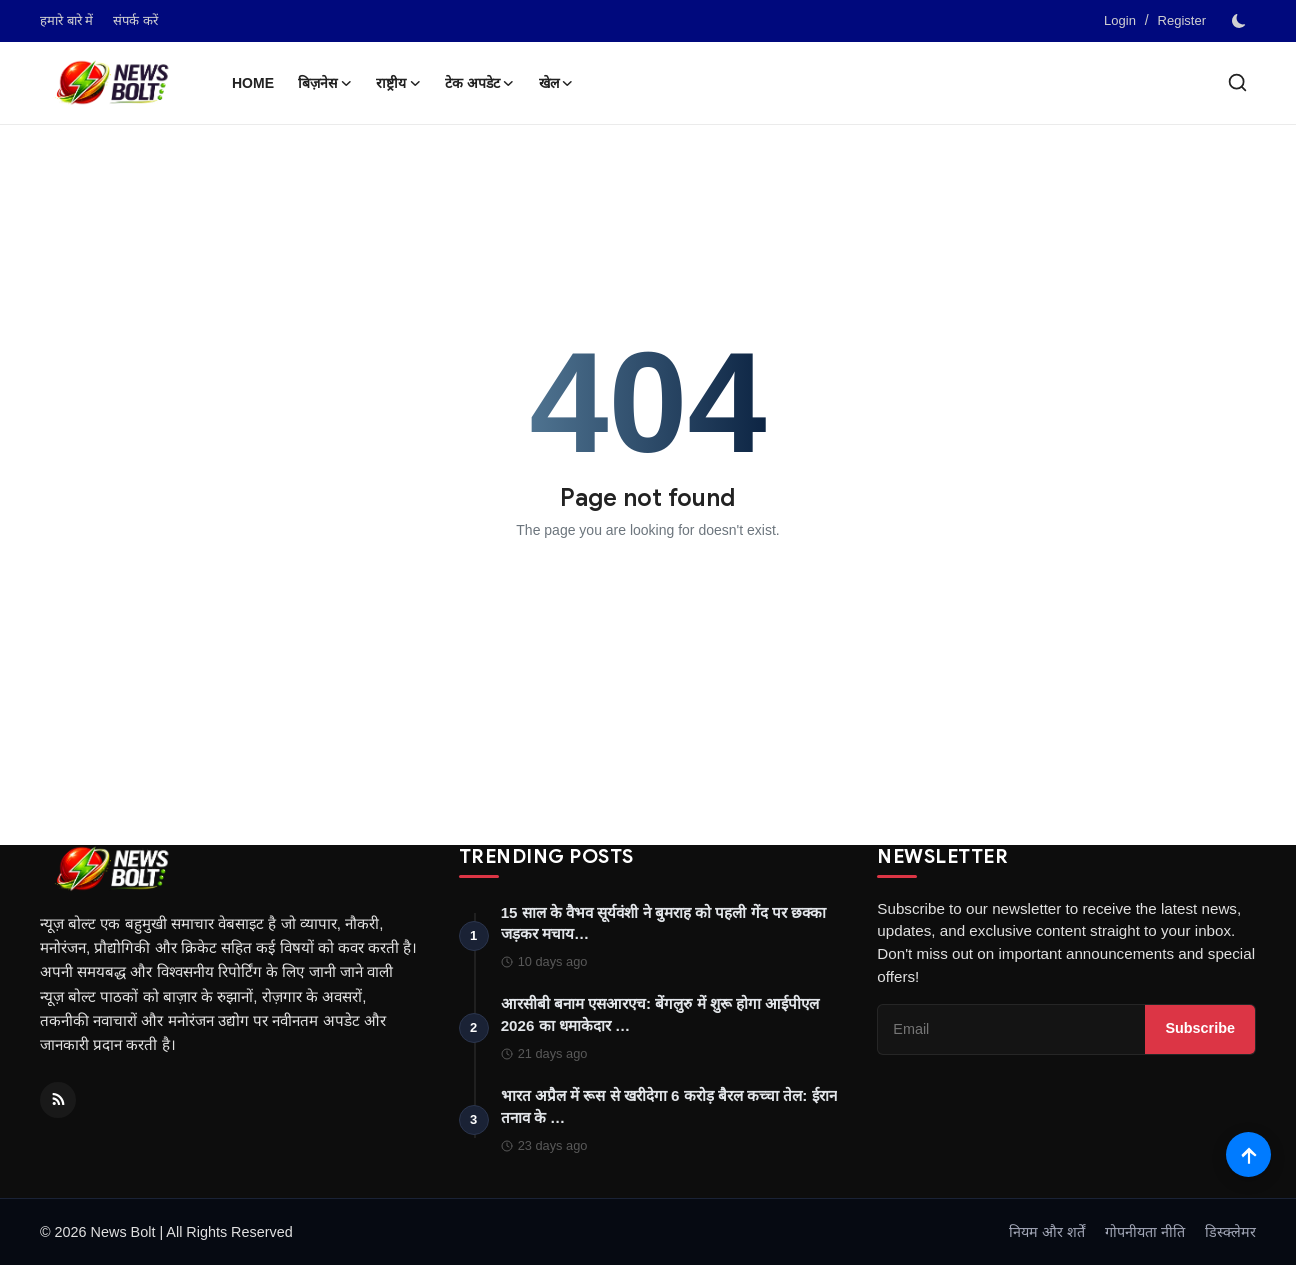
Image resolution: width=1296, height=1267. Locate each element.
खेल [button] (556, 83)
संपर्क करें (135, 20)
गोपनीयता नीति (1145, 1234)
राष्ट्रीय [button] (398, 83)
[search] (1237, 82)
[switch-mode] (1241, 21)
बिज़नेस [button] (325, 83)
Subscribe (1200, 1030)
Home (253, 83)
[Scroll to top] (1248, 1154)
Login (1120, 20)
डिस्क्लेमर (1230, 1234)
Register (1182, 20)
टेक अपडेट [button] (480, 83)
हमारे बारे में (66, 20)
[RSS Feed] (58, 1100)
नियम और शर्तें (1047, 1234)
